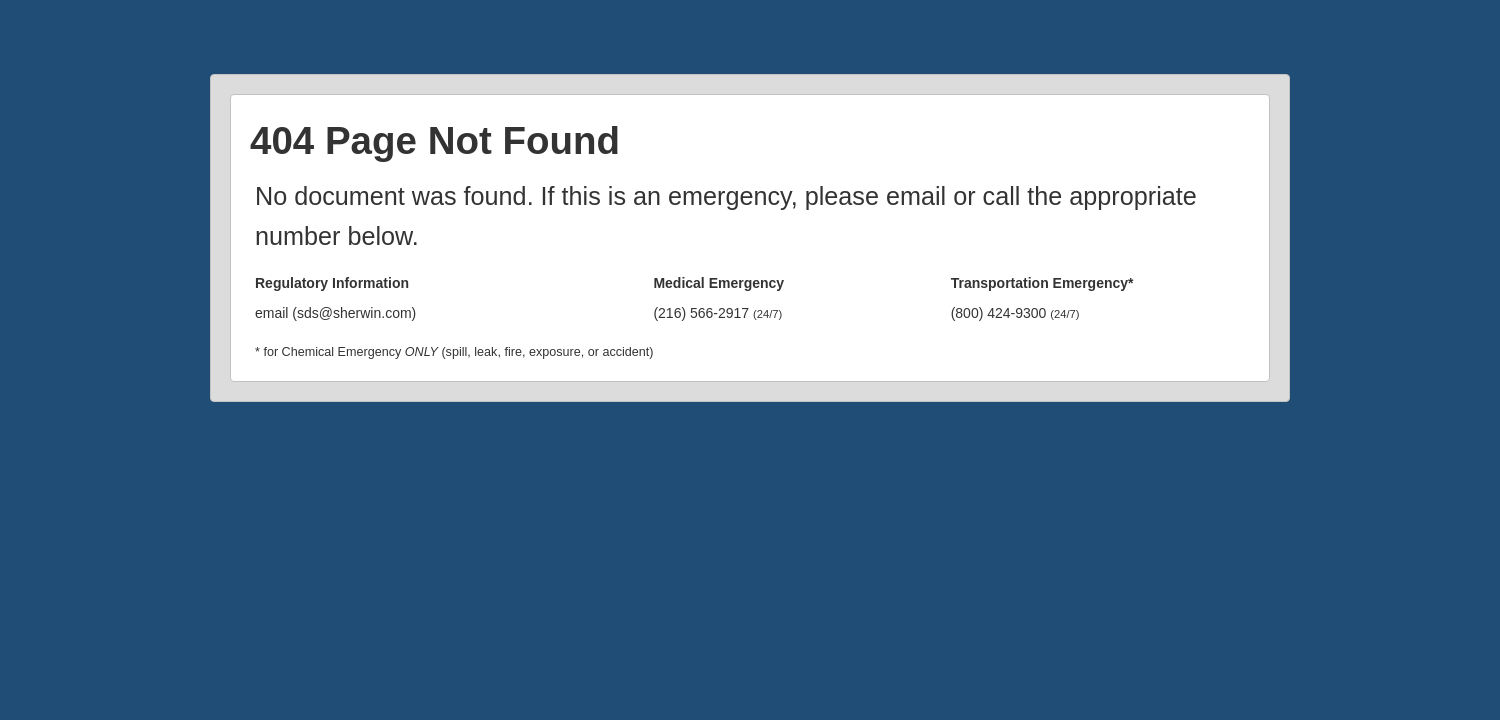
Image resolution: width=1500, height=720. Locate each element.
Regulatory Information (332, 283)
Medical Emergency (718, 283)
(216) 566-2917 (717, 313)
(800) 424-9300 (1015, 313)
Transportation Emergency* (1042, 283)
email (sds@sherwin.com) (335, 313)
